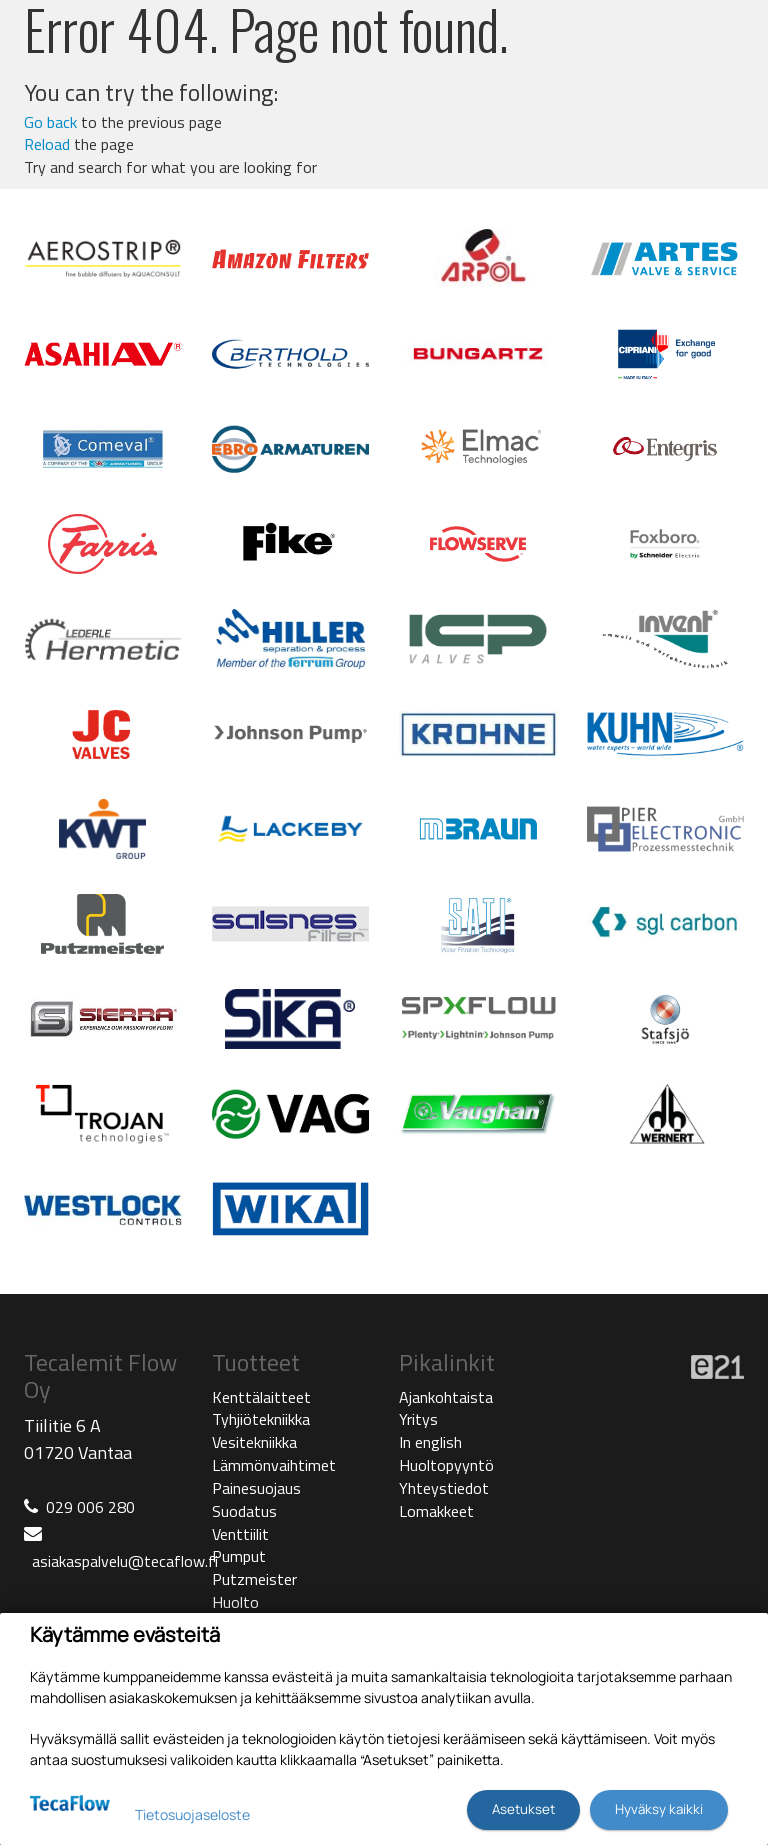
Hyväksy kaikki (659, 1809)
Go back (50, 122)
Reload (47, 144)
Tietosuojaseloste (192, 1814)
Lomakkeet (436, 1511)
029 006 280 (90, 1507)
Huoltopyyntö (446, 1465)
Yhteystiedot (444, 1488)
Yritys (418, 1419)
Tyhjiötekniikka (261, 1419)
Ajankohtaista (446, 1397)
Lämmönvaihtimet (274, 1465)
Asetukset (523, 1809)
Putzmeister (254, 1579)
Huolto (235, 1602)
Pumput (239, 1556)
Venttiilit (240, 1534)
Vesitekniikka (254, 1442)
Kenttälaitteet (261, 1397)
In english (430, 1442)
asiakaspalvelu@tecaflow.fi (125, 1561)
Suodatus (244, 1511)
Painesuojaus (256, 1488)
